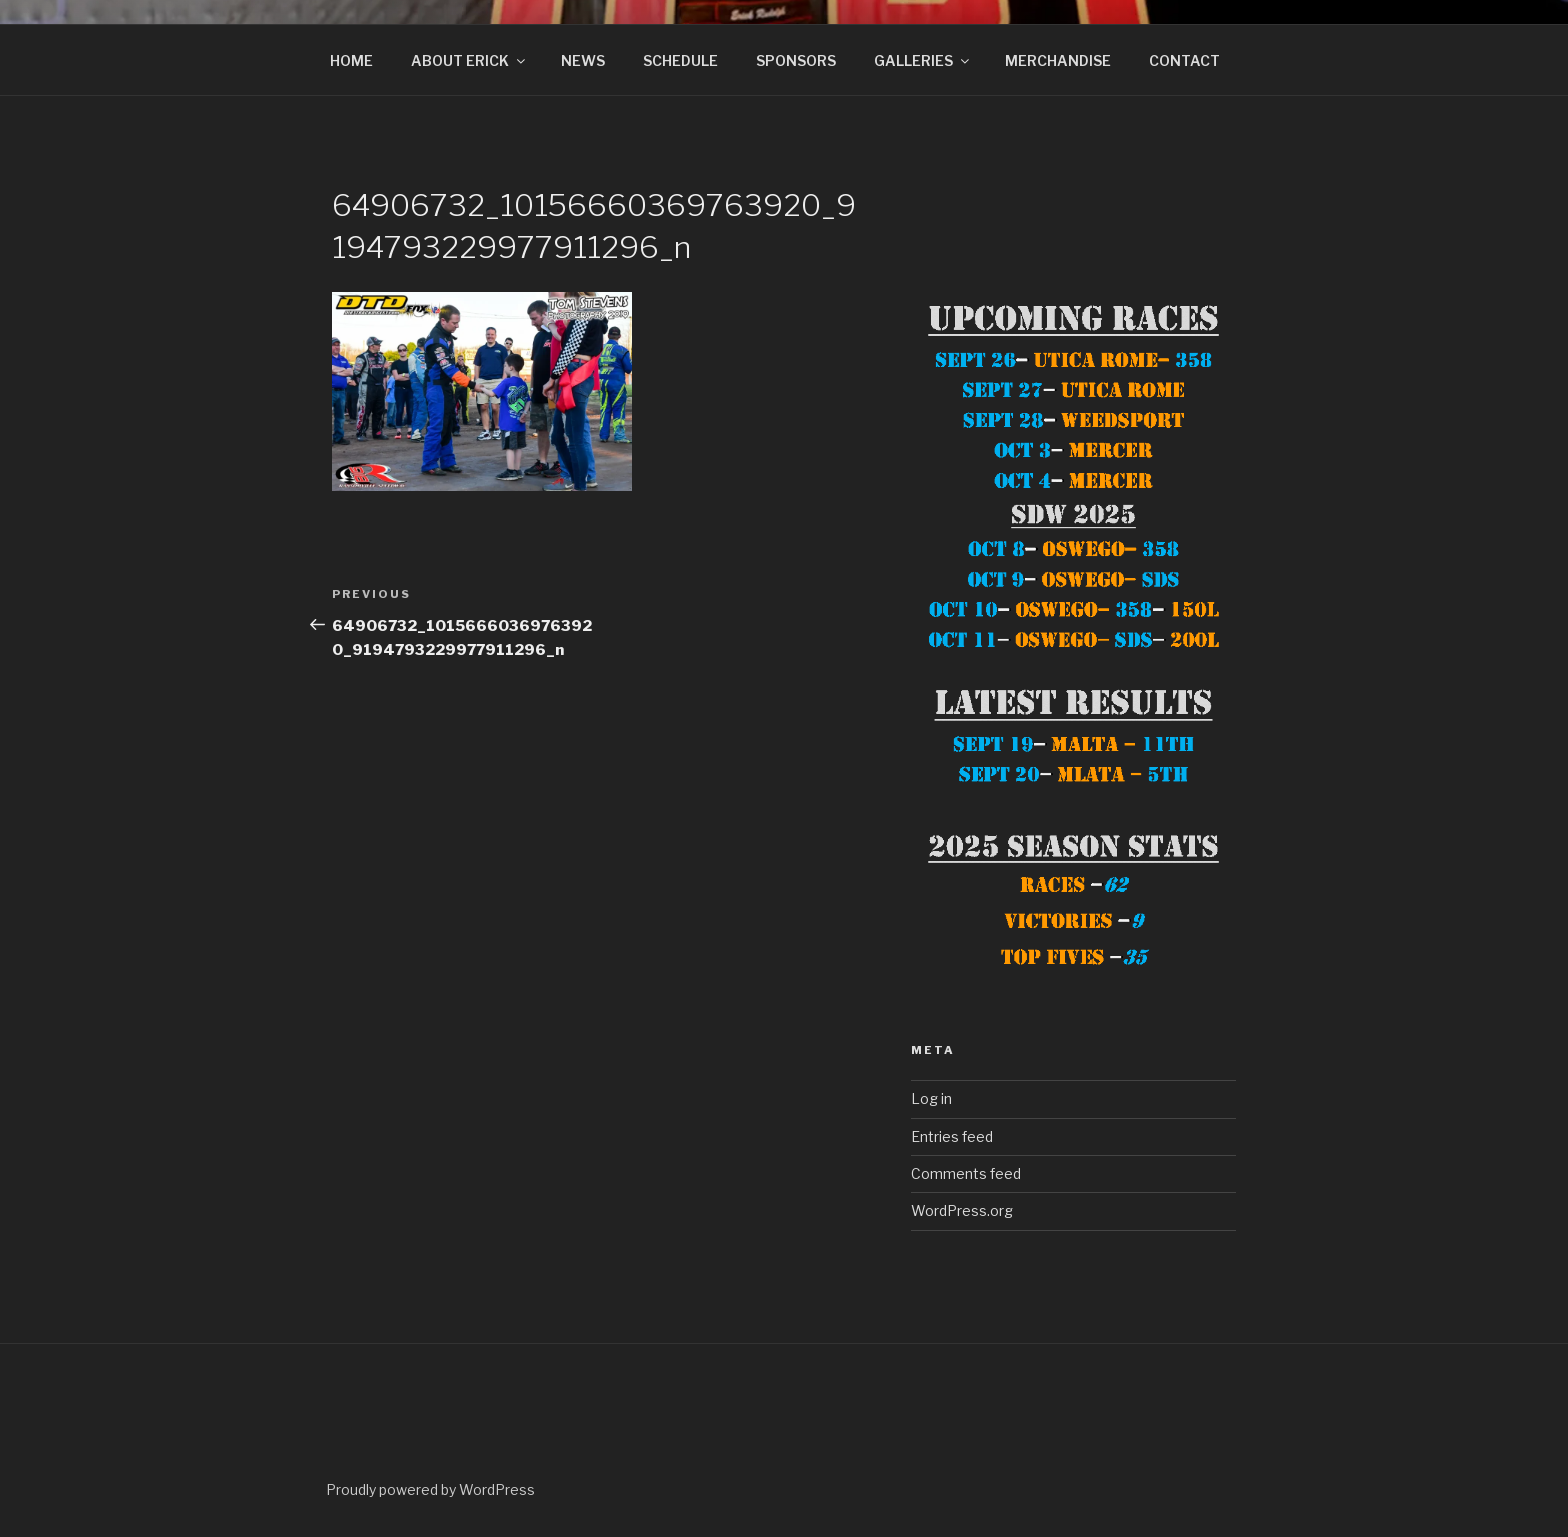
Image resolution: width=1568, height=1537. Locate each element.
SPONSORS (796, 60)
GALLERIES (923, 60)
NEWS (583, 60)
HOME (351, 60)
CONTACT (1184, 60)
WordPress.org (962, 1210)
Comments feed (966, 1173)
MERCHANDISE (1058, 60)
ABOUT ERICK (469, 60)
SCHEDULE (680, 60)
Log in (931, 1098)
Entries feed (952, 1136)
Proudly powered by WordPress (430, 1489)
